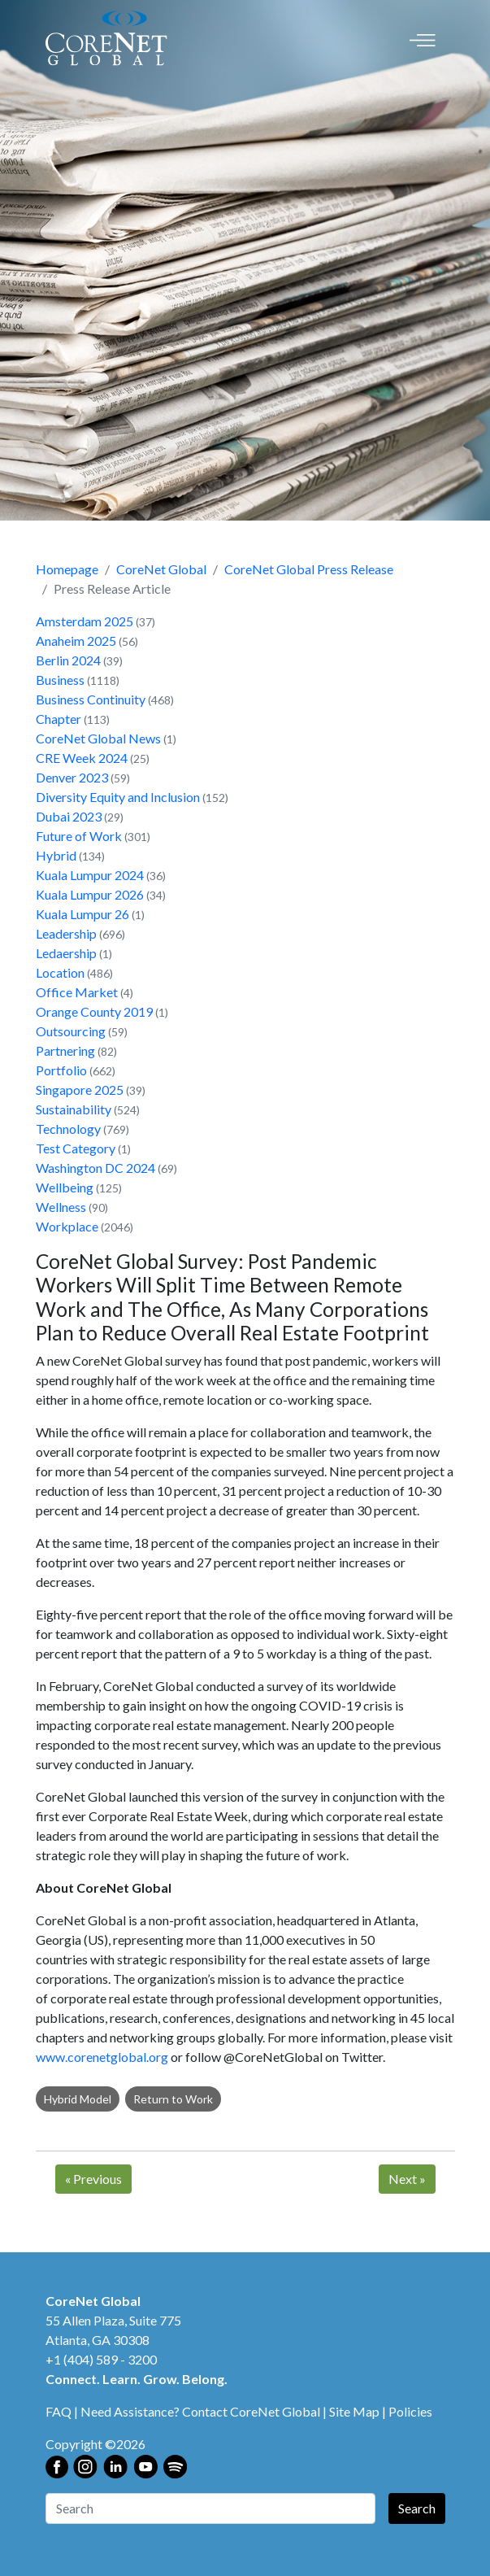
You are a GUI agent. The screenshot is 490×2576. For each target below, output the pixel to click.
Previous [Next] (93, 2178)
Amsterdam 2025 (84, 621)
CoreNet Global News (98, 738)
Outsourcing (71, 1031)
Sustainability (73, 1109)
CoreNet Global (161, 569)
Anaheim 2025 (76, 640)
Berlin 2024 (68, 660)
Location (60, 972)
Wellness (61, 1206)
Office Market (77, 992)
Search (417, 2508)
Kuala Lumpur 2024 (90, 875)
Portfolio (61, 1070)
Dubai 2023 (69, 816)
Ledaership (66, 953)
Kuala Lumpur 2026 (90, 894)
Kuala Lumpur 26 (82, 914)
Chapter (58, 718)
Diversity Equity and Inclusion (118, 796)
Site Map (354, 2411)
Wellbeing (64, 1187)
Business (60, 679)
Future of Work (79, 835)
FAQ (59, 2411)
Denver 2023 (72, 777)
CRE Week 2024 (82, 757)
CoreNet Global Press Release (308, 569)
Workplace (67, 1226)
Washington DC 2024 (95, 1167)
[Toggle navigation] (422, 38)
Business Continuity (90, 699)
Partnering (65, 1050)
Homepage (67, 569)
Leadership (66, 933)
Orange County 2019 (94, 1011)
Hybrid (56, 855)
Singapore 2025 (80, 1089)
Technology (68, 1128)
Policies (410, 2411)
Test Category (75, 1148)
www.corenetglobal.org (102, 2056)
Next (407, 2178)
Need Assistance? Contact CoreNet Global (200, 2411)
